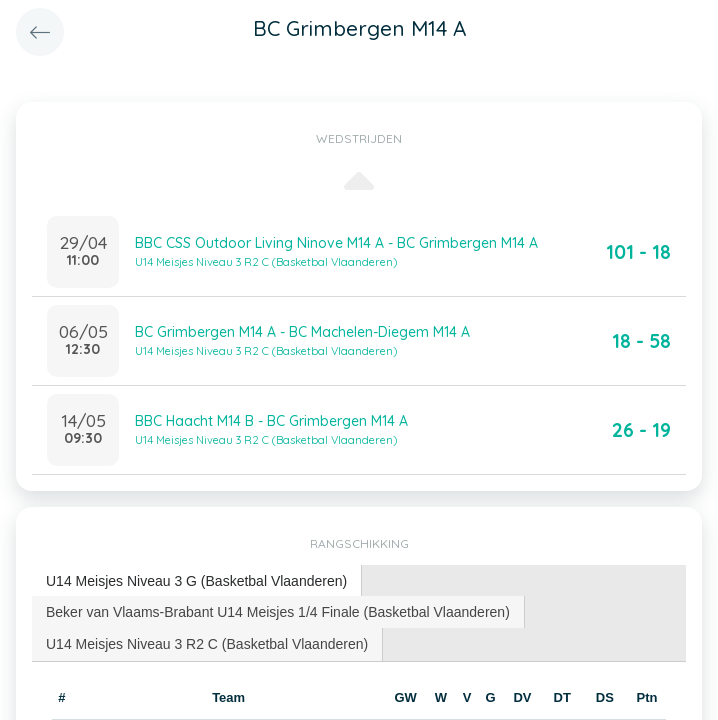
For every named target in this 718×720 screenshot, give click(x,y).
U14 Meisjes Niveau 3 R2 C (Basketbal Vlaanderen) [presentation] (207, 644)
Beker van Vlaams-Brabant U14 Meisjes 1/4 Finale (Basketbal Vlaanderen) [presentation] (278, 612)
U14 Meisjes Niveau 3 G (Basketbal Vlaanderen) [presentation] (196, 581)
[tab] (197, 581)
